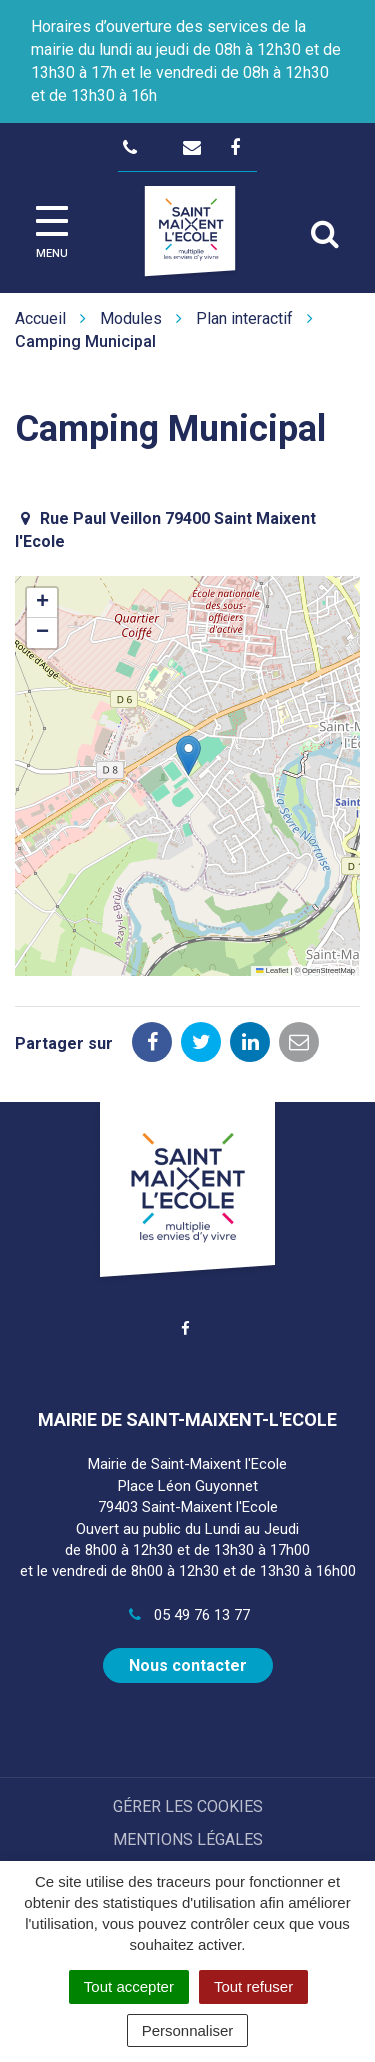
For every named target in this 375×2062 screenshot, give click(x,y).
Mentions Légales (188, 1839)
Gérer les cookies (188, 1806)
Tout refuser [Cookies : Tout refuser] (253, 1986)
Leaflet (272, 970)
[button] (188, 755)
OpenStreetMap (328, 970)
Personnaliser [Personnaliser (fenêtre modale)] (188, 2030)
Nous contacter (188, 1665)
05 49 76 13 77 (187, 1615)
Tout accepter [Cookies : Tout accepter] (129, 1986)
